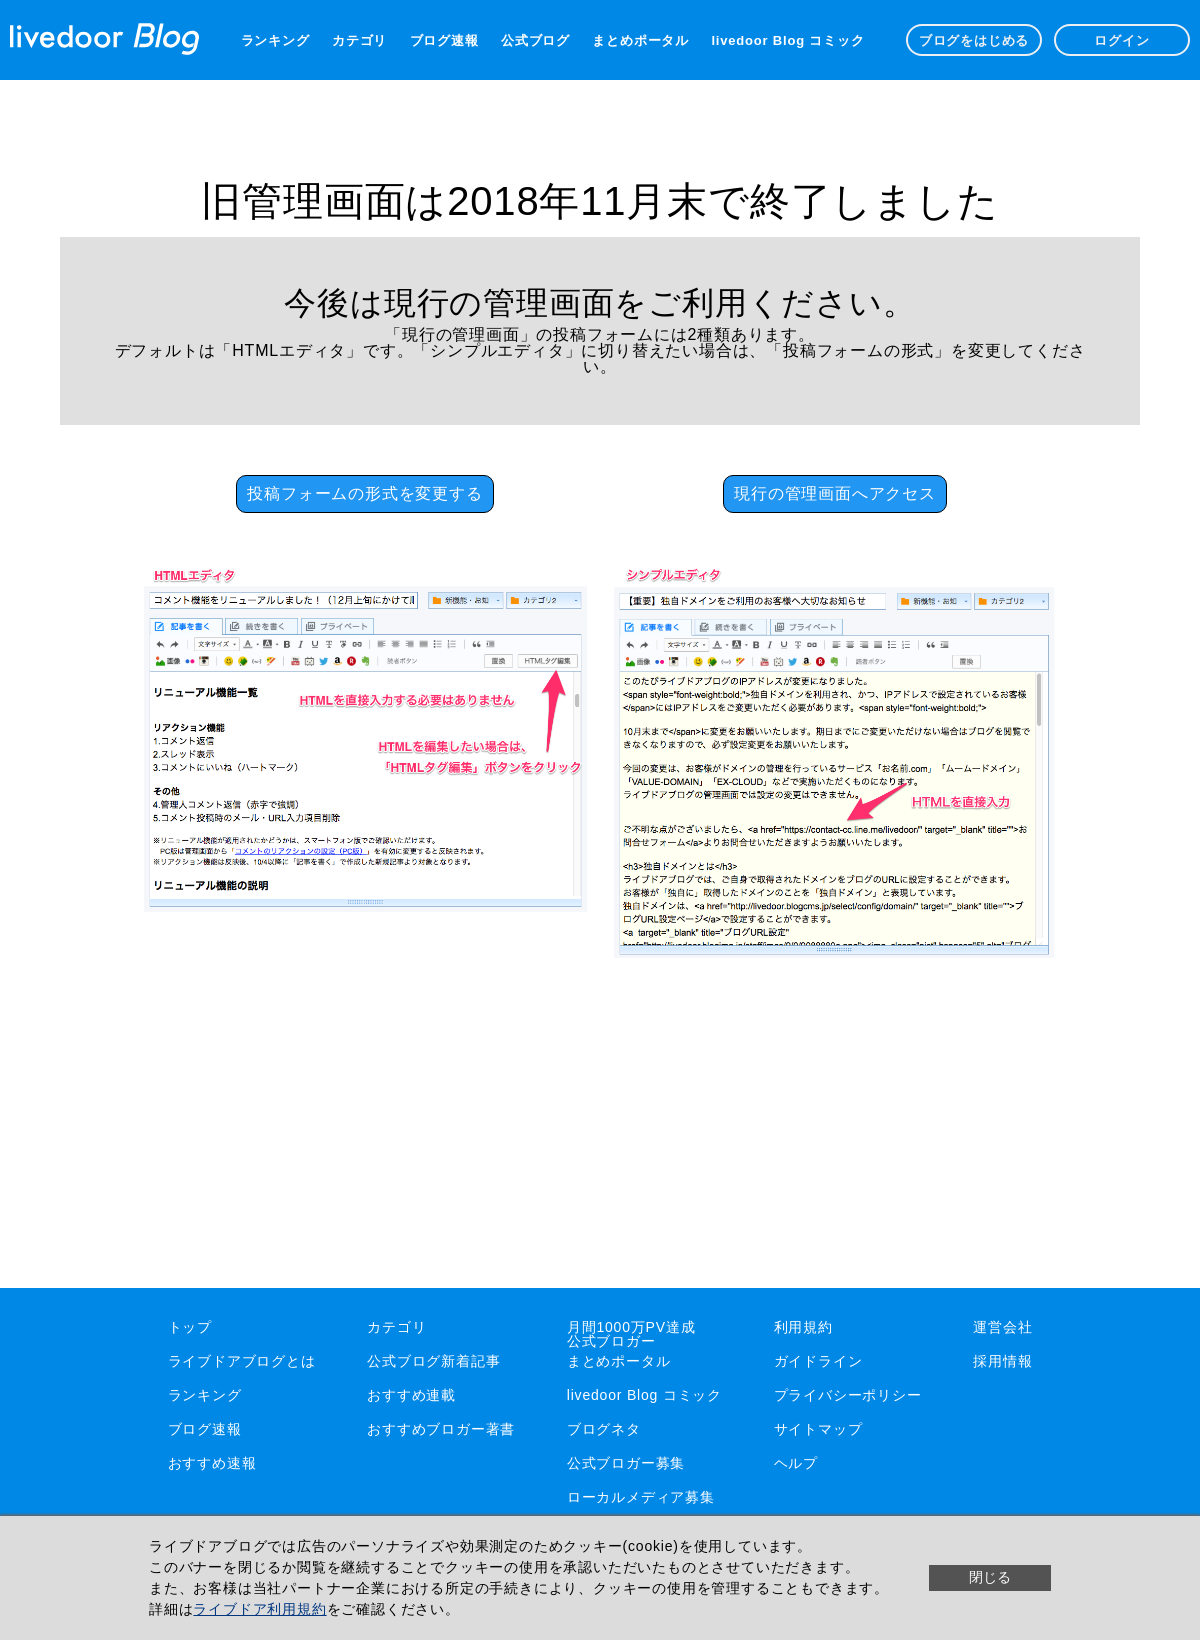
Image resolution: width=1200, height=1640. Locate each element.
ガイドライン (818, 1361)
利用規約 (803, 1327)
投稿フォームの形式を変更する (364, 493)
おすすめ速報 (212, 1463)
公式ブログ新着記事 (433, 1361)
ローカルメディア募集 (641, 1497)
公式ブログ (535, 40)
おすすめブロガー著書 (441, 1429)
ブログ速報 (444, 40)
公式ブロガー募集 (626, 1463)
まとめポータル (640, 40)
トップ (190, 1327)
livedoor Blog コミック (787, 40)
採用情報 (1002, 1361)
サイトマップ (818, 1429)
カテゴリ (359, 40)
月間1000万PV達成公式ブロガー (631, 1334)
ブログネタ (604, 1429)
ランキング (275, 40)
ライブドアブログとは (242, 1361)
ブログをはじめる (974, 40)
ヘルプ (796, 1463)
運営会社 (1002, 1327)
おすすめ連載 (411, 1395)
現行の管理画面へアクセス (835, 493)
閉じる (990, 1577)
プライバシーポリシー (848, 1395)
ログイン (1121, 40)
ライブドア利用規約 (259, 1609)
